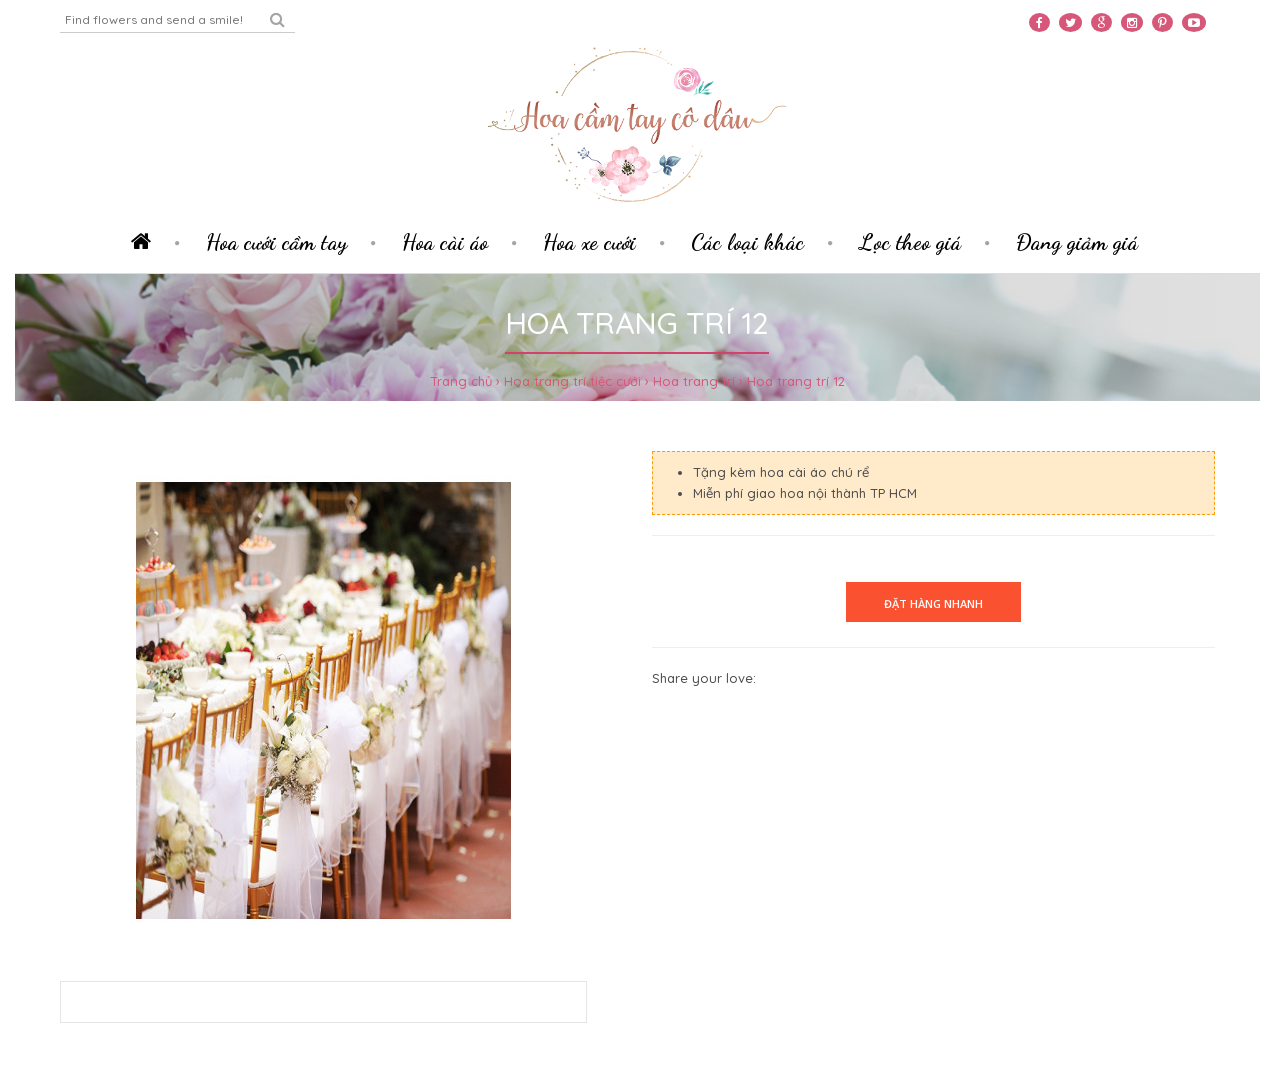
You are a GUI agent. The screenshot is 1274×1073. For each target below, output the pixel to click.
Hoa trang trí (694, 381)
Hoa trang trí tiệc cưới (572, 381)
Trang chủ (461, 381)
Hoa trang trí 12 (796, 381)
